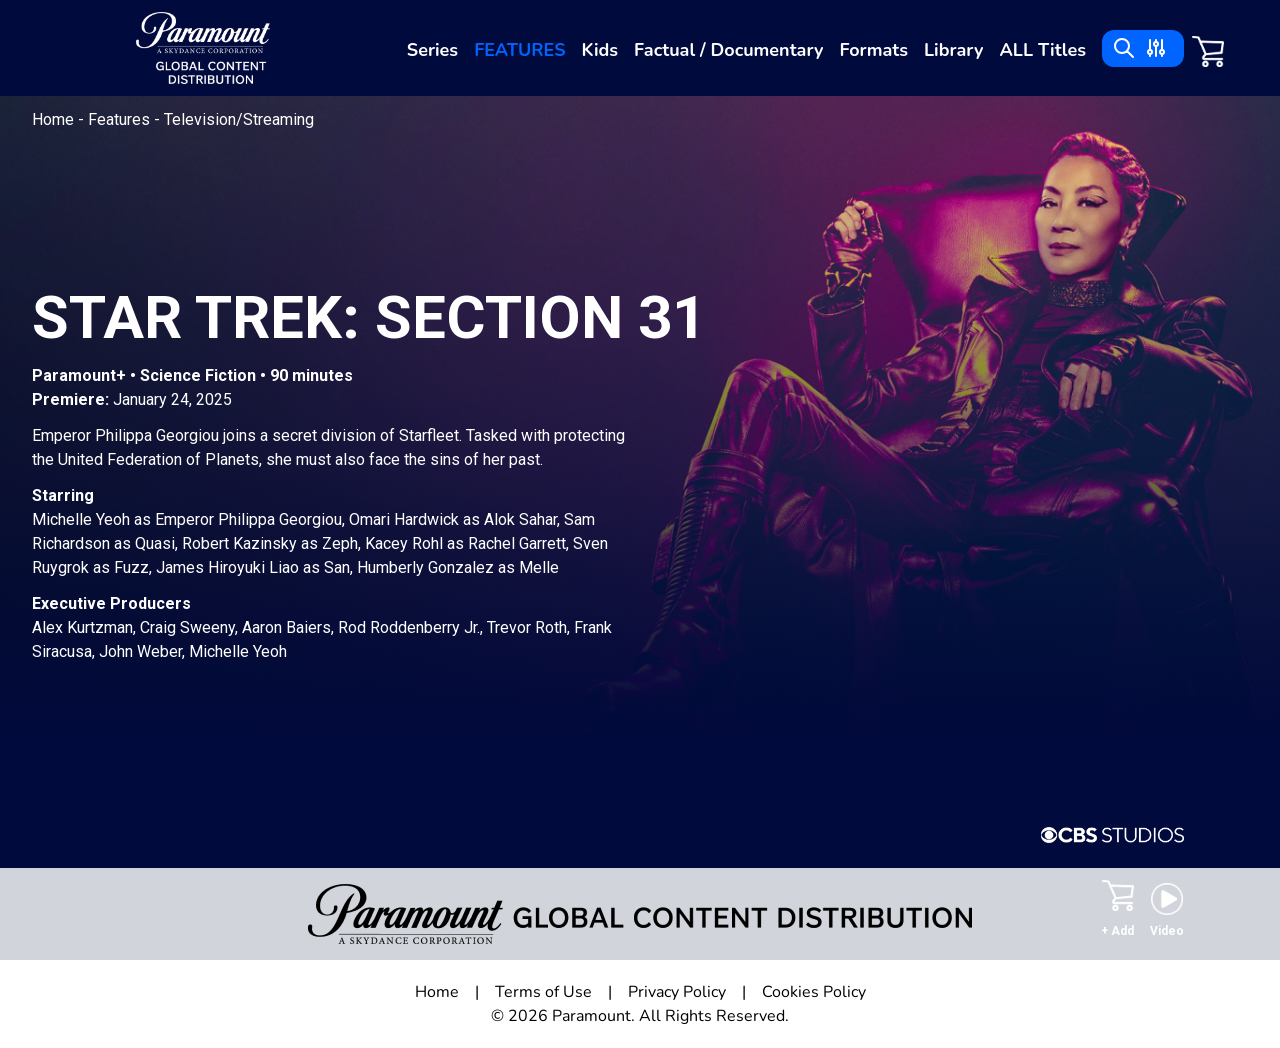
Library (953, 50)
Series (432, 50)
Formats (873, 50)
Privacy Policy (677, 992)
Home (55, 119)
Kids (600, 50)
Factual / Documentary (728, 50)
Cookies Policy (814, 992)
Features (519, 50)
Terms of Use (543, 992)
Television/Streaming (239, 119)
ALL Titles (1042, 50)
